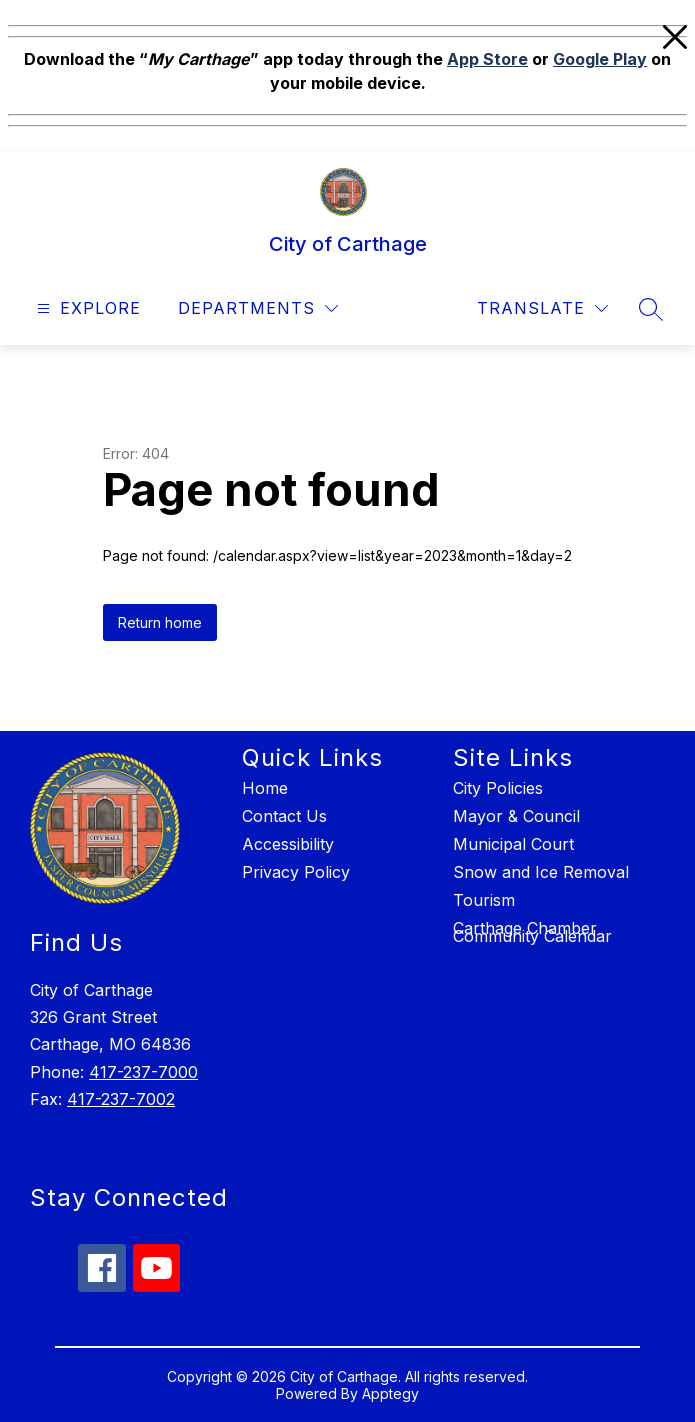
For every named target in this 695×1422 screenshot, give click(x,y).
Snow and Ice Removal (541, 872)
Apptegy (390, 1393)
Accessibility (288, 844)
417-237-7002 (121, 1099)
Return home (160, 622)
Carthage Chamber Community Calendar (532, 932)
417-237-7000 (143, 1072)
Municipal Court (513, 844)
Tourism (484, 900)
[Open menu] (86, 308)
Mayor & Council (516, 816)
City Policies (498, 788)
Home (265, 788)
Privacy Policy (296, 872)
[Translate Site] (542, 308)
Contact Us (284, 816)
